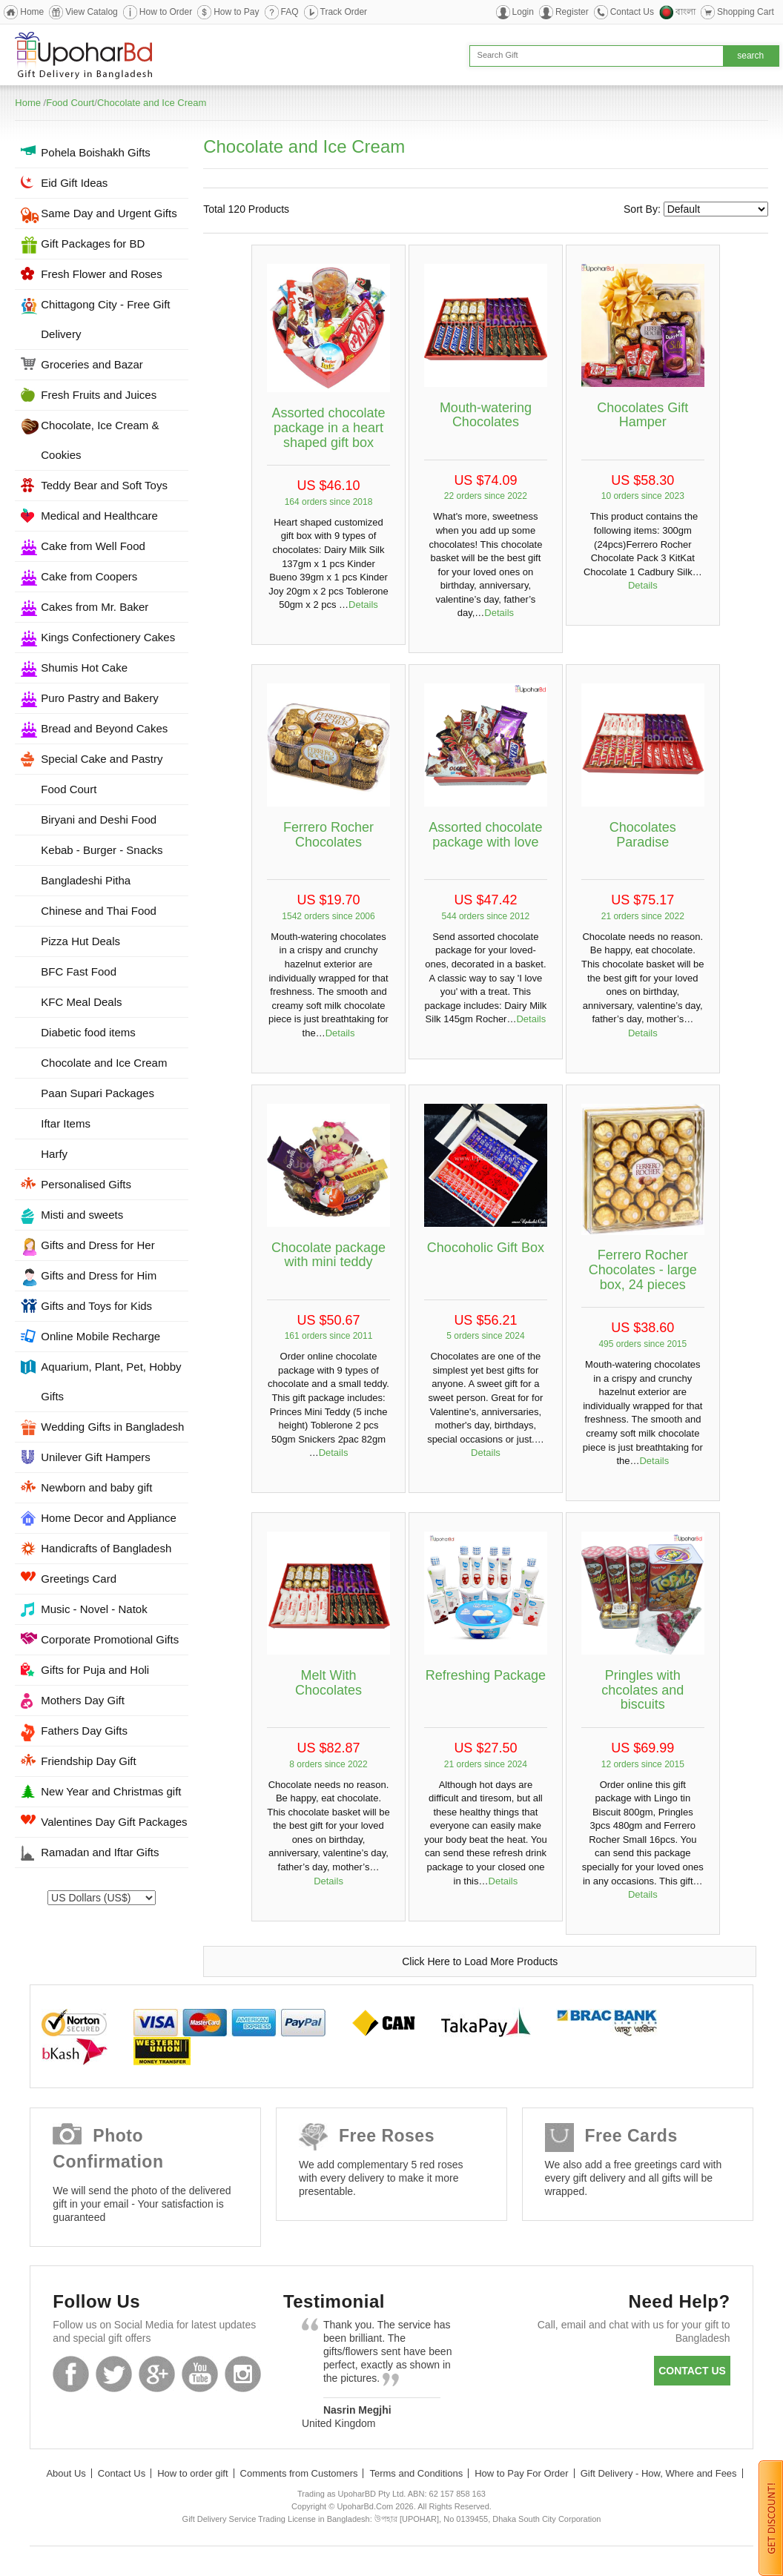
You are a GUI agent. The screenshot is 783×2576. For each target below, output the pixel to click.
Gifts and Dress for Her (97, 1245)
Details (363, 604)
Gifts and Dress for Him (98, 1275)
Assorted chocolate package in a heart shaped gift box (328, 427)
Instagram (243, 2374)
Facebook (71, 2374)
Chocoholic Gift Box (485, 1247)
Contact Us (632, 12)
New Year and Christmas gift (111, 1791)
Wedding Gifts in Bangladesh (112, 1426)
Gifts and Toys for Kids (96, 1305)
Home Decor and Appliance (108, 1518)
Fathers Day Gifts (84, 1730)
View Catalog (91, 12)
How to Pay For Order (521, 2473)
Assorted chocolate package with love (485, 835)
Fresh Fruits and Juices (98, 394)
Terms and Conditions (416, 2473)
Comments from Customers (299, 2473)
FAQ (290, 12)
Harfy (54, 1154)
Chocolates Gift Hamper (642, 415)
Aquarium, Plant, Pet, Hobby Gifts (111, 1381)
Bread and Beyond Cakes (104, 728)
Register (572, 12)
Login (523, 12)
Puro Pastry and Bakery (99, 698)
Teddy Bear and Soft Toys (104, 485)
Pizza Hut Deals (80, 941)
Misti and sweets (82, 1214)
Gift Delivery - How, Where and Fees (659, 2473)
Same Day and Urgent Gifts (108, 213)
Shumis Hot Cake (84, 667)
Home (32, 12)
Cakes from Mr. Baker (94, 606)
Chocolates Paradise (642, 835)
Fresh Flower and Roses (101, 274)
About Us (65, 2473)
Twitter (114, 2374)
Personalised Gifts (86, 1184)
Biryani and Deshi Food (98, 819)
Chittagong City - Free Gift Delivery (105, 319)
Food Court (70, 102)
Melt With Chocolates (328, 1683)
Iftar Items (65, 1123)
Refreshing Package (486, 1675)
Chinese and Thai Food (98, 910)
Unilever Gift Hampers (96, 1457)
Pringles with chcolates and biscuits (642, 1690)
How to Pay (236, 12)
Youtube (200, 2374)
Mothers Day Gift (83, 1700)
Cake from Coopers (89, 576)
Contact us (692, 2371)
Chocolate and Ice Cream (151, 102)
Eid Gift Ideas (74, 182)
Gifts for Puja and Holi (95, 1669)
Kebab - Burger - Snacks (101, 850)
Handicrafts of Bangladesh (106, 1548)
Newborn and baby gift (96, 1487)
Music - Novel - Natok (94, 1609)
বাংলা (685, 12)
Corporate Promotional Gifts (110, 1639)
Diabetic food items (88, 1032)
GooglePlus (157, 2374)
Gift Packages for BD (93, 243)
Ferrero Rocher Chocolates (328, 835)
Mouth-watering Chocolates (486, 415)
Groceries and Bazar (92, 364)
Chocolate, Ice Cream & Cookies (100, 440)
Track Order (344, 12)
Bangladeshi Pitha (85, 880)
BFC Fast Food (78, 971)
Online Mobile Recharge (100, 1336)
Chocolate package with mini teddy (328, 1255)
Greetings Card (78, 1578)
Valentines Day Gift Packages (114, 1821)
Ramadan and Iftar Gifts (100, 1852)
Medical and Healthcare (99, 515)
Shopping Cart (745, 12)
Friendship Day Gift (88, 1761)
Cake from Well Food (93, 546)
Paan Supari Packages (97, 1093)
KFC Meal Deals (81, 1002)
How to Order (165, 12)
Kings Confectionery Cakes (108, 637)
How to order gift (192, 2473)
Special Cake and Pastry (101, 758)
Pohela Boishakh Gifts (96, 152)
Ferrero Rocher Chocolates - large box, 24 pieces (643, 1270)
